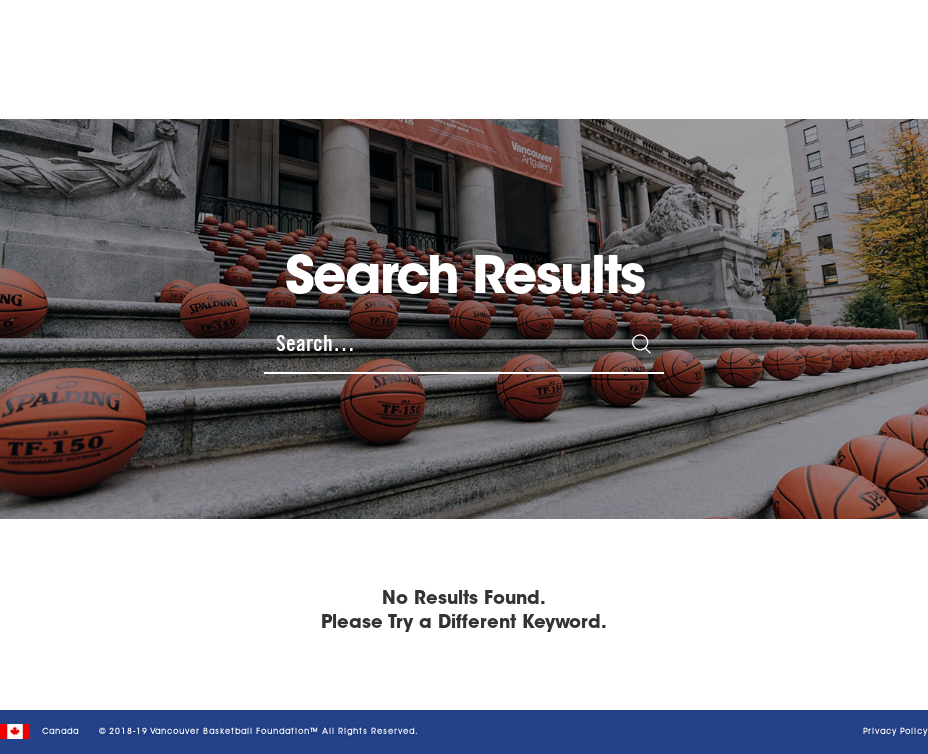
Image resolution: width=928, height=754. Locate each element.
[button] (879, 49)
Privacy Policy (895, 732)
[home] (144, 49)
